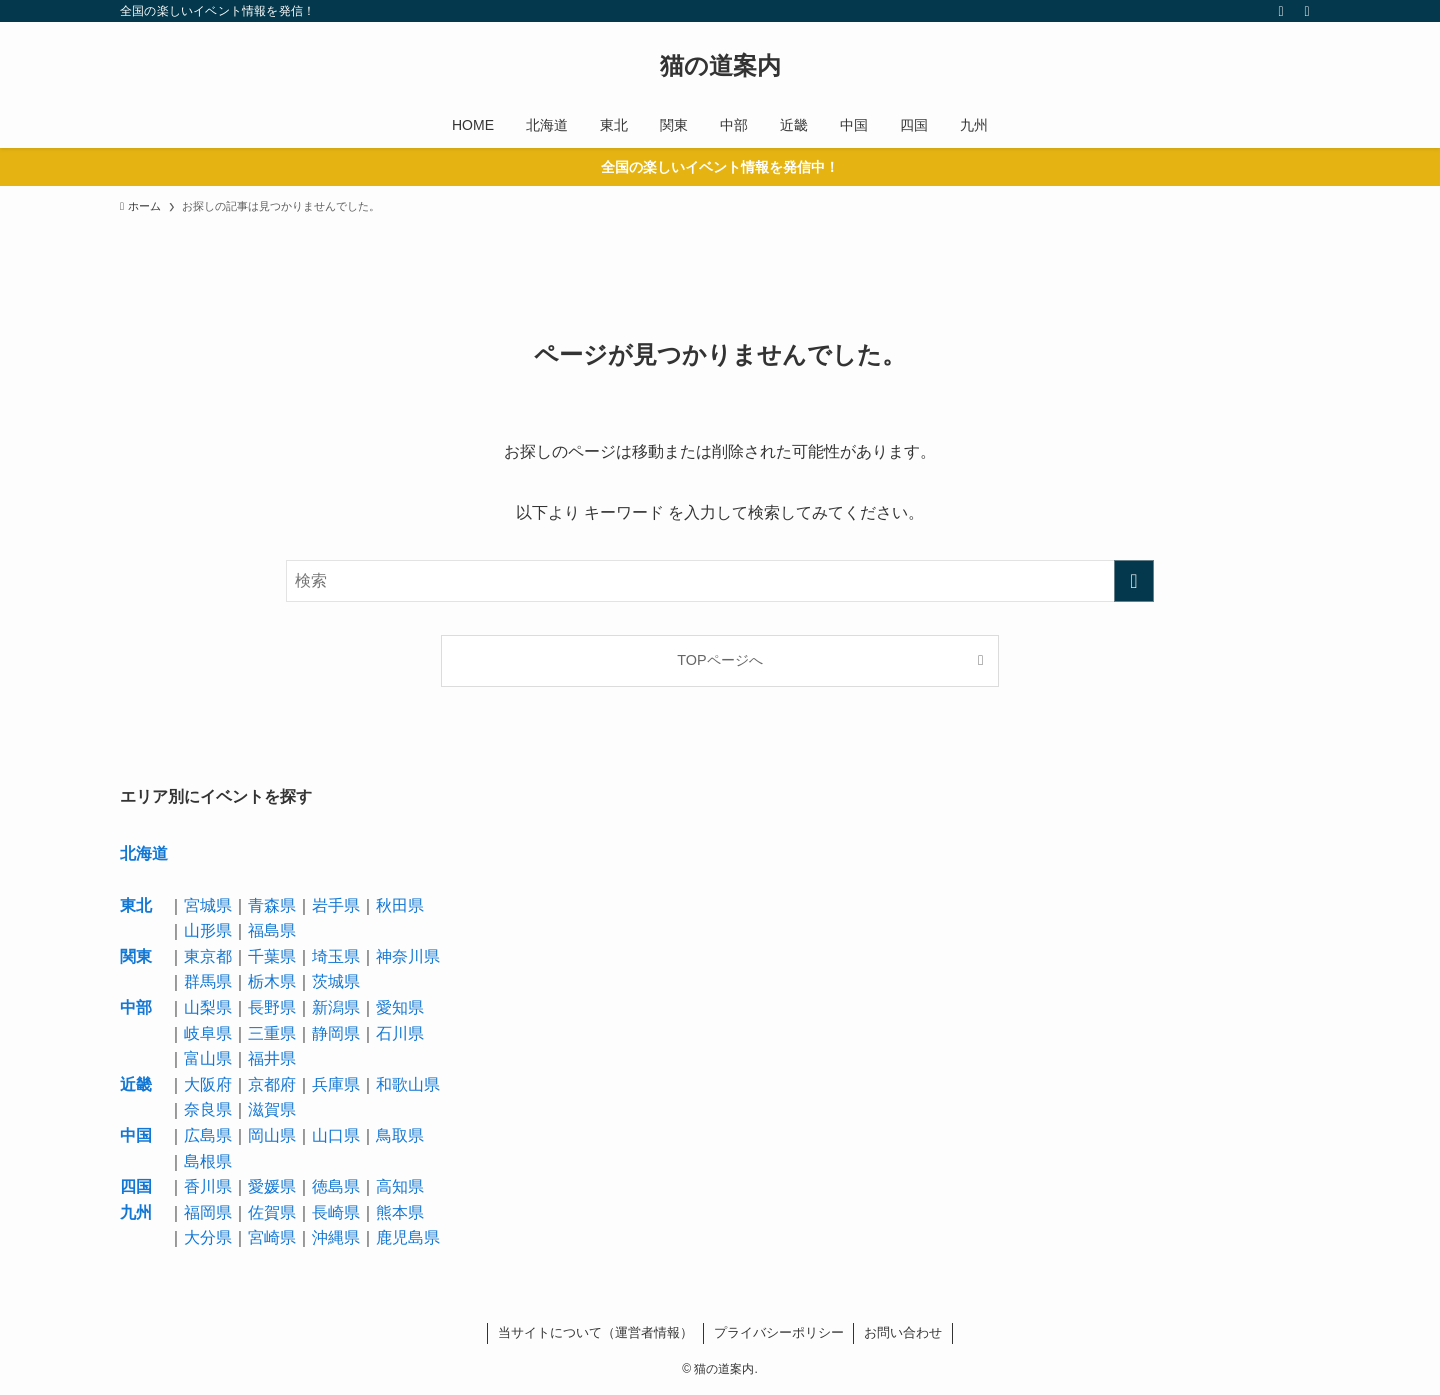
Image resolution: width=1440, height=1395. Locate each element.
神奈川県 (408, 956)
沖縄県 (336, 1237)
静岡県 (336, 1033)
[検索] (1307, 11)
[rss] (1281, 11)
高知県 (400, 1186)
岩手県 (336, 905)
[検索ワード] (720, 581)
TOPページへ (719, 660)
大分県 (208, 1237)
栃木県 (272, 981)
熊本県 (400, 1212)
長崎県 (336, 1212)
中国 (136, 1135)
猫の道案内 (720, 66)
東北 (136, 905)
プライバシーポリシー (779, 1332)
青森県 (272, 905)
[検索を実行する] (1134, 581)
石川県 (400, 1033)
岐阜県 (208, 1033)
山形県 (208, 930)
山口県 (336, 1135)
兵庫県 (336, 1084)
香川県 (208, 1186)
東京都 (208, 956)
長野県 (272, 1007)
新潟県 (336, 1007)
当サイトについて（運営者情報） (595, 1332)
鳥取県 (400, 1135)
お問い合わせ (903, 1332)
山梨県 (208, 1007)
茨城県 (336, 981)
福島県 (272, 930)
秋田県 (400, 905)
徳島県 (336, 1186)
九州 (136, 1212)
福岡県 (208, 1212)
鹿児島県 (408, 1237)
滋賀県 (272, 1109)
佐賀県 (272, 1212)
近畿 (136, 1084)
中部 (136, 1007)
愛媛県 (272, 1186)
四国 (136, 1186)
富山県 (208, 1058)
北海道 (144, 853)
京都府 (272, 1084)
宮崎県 (272, 1237)
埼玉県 (336, 956)
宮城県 (208, 905)
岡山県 (272, 1135)
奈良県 (208, 1109)
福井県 (272, 1058)
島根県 (208, 1161)
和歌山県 (408, 1084)
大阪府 (208, 1084)
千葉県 (272, 956)
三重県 (272, 1033)
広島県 (208, 1135)
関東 (136, 956)
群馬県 (208, 981)
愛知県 (400, 1007)
